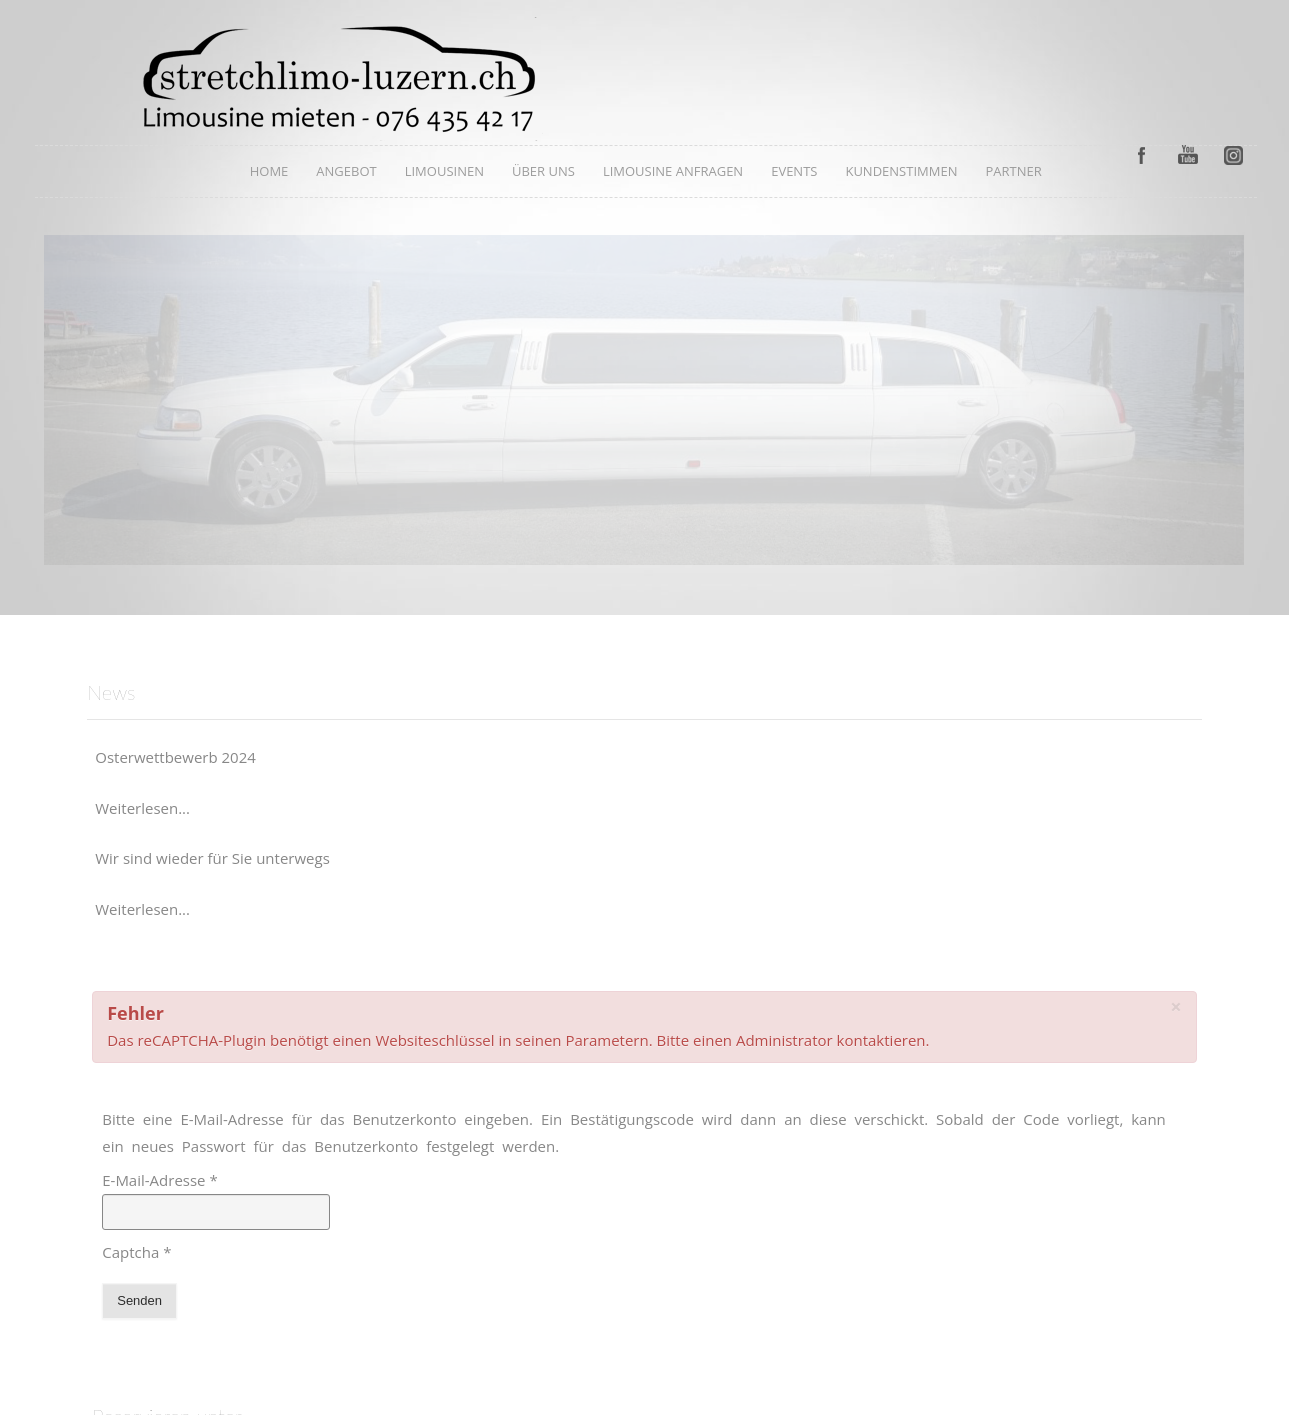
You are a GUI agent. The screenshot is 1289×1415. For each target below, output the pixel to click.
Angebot (346, 171)
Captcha (136, 1252)
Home (269, 171)
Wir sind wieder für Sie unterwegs (212, 858)
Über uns (543, 171)
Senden (139, 1300)
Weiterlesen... (142, 808)
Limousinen (444, 171)
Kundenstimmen (901, 171)
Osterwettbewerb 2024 (175, 757)
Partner (1013, 171)
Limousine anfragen (673, 171)
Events (794, 171)
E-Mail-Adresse (160, 1180)
